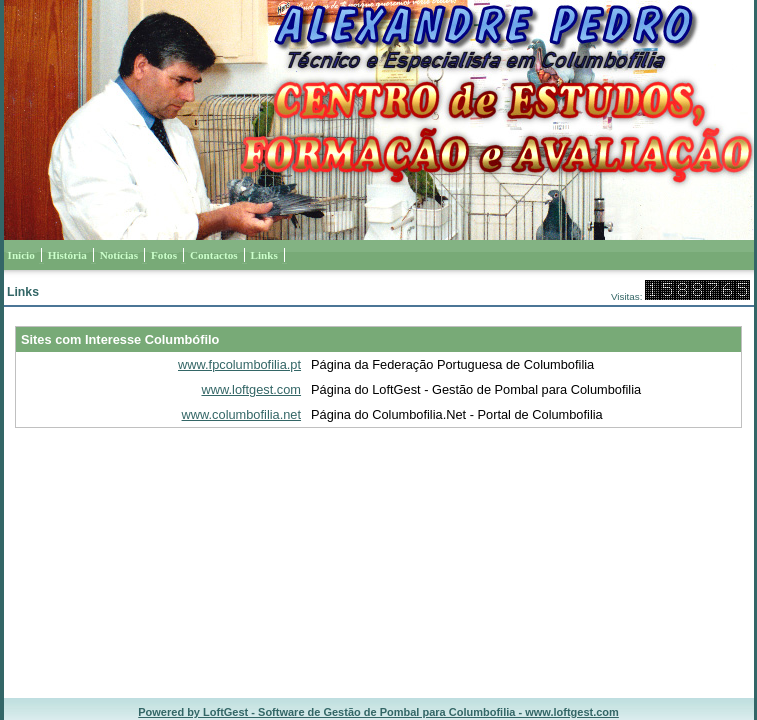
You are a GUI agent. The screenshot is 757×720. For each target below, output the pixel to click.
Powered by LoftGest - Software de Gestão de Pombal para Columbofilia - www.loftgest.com (378, 712)
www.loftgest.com (251, 389)
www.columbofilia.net (242, 414)
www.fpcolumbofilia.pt (239, 364)
